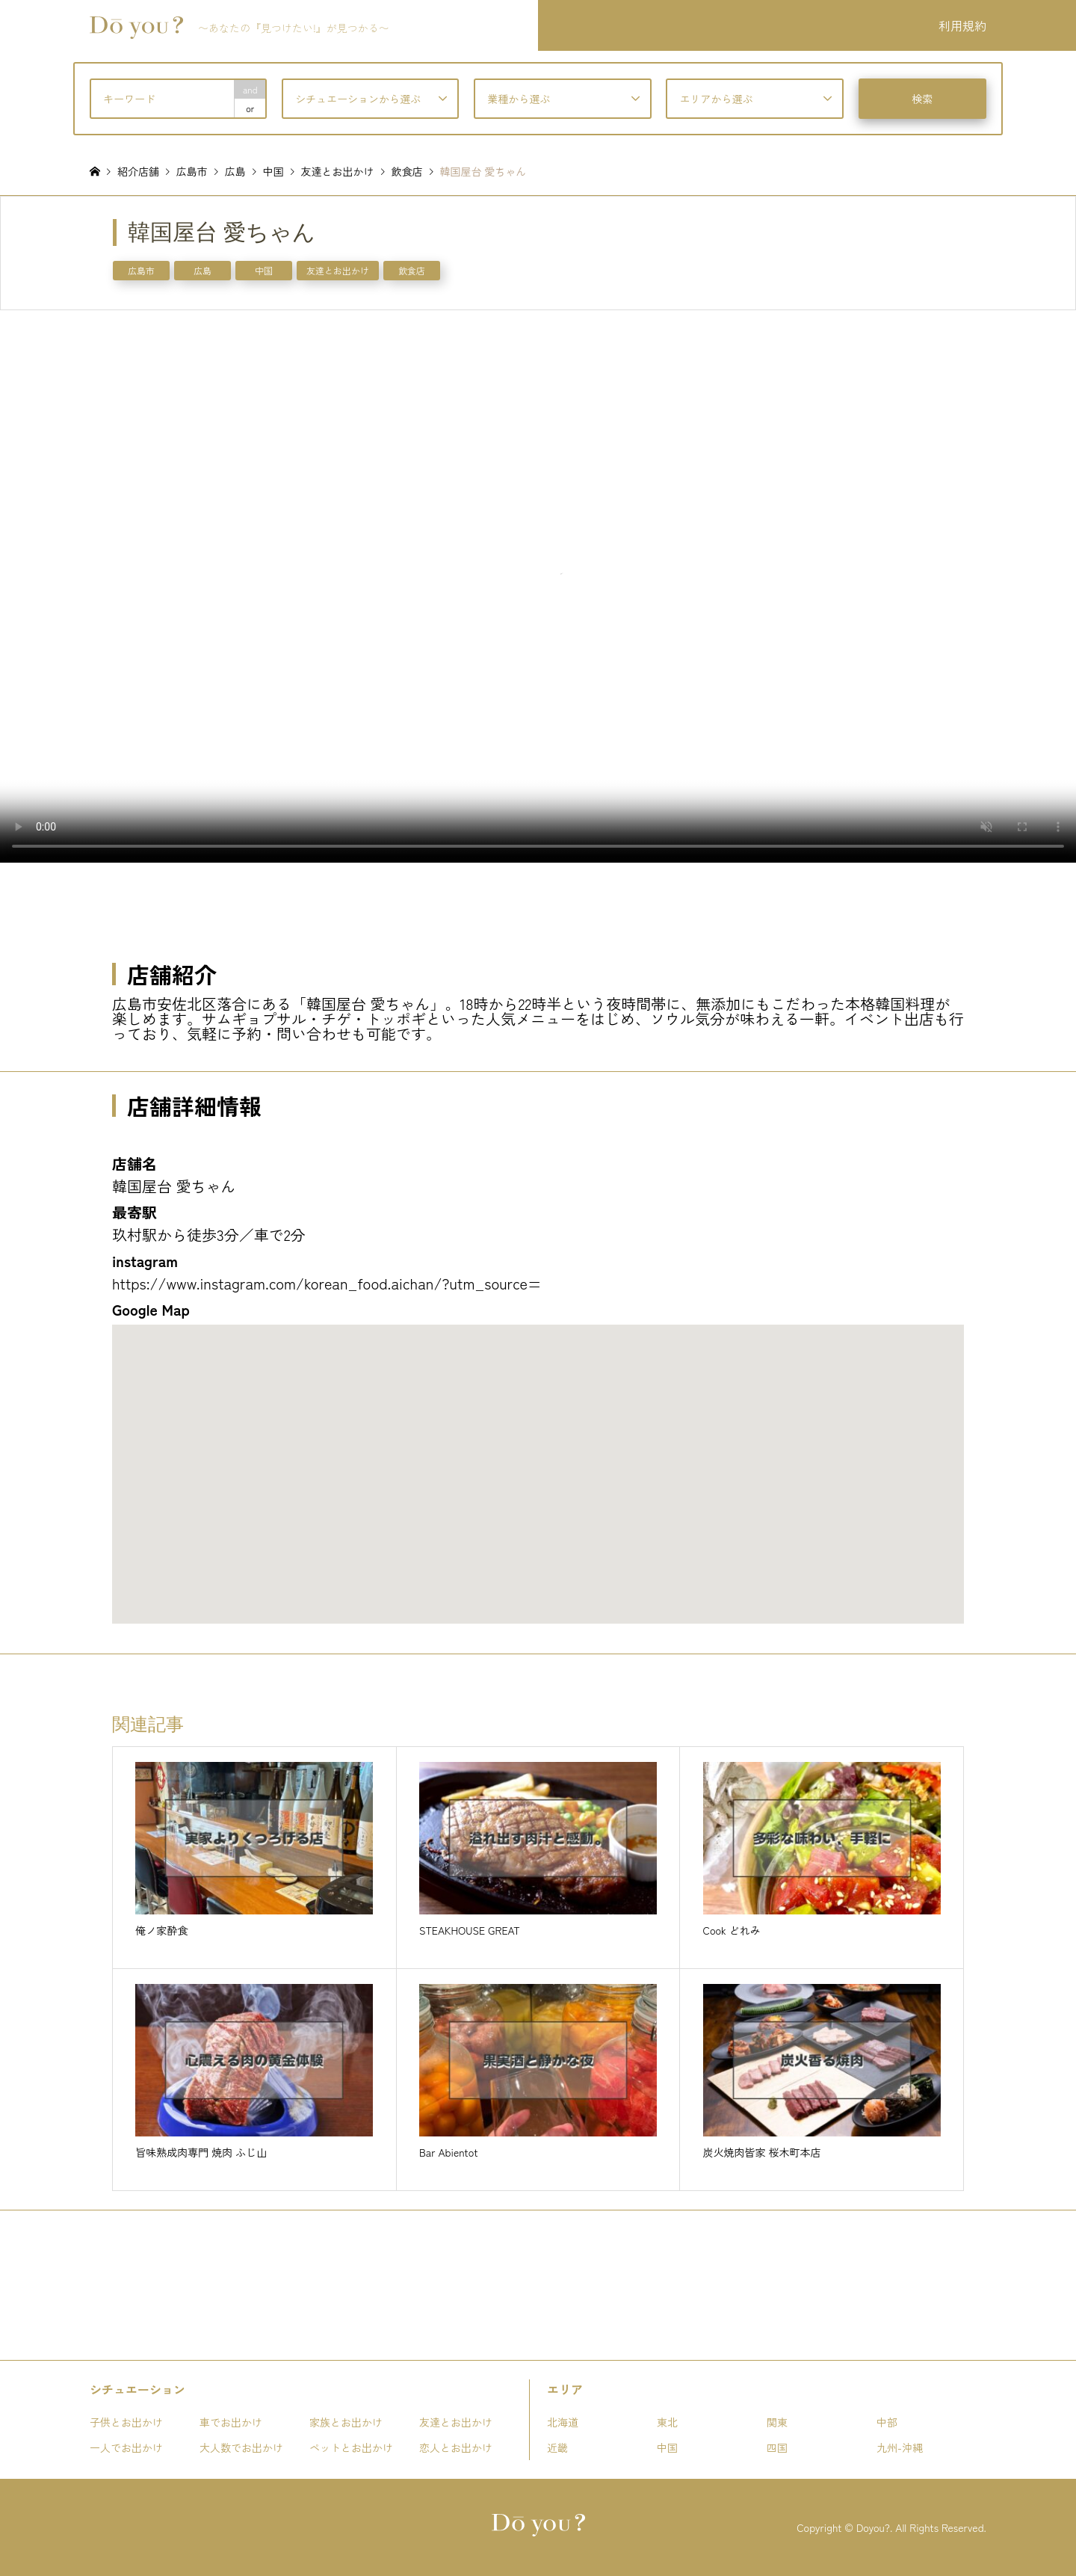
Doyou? (873, 2527)
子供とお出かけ (126, 2422)
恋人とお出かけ (455, 2447)
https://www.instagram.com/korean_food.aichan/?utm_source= (326, 1283)
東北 (667, 2422)
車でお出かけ (231, 2422)
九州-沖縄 (899, 2447)
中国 (264, 270)
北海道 (562, 2422)
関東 (777, 2422)
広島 (202, 270)
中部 (886, 2422)
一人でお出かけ (126, 2447)
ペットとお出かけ (351, 2447)
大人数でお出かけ (241, 2447)
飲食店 (411, 270)
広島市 (141, 270)
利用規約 (962, 25)
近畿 (557, 2447)
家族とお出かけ (346, 2422)
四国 (777, 2447)
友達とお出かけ (337, 270)
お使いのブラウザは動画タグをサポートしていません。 (538, 586)
